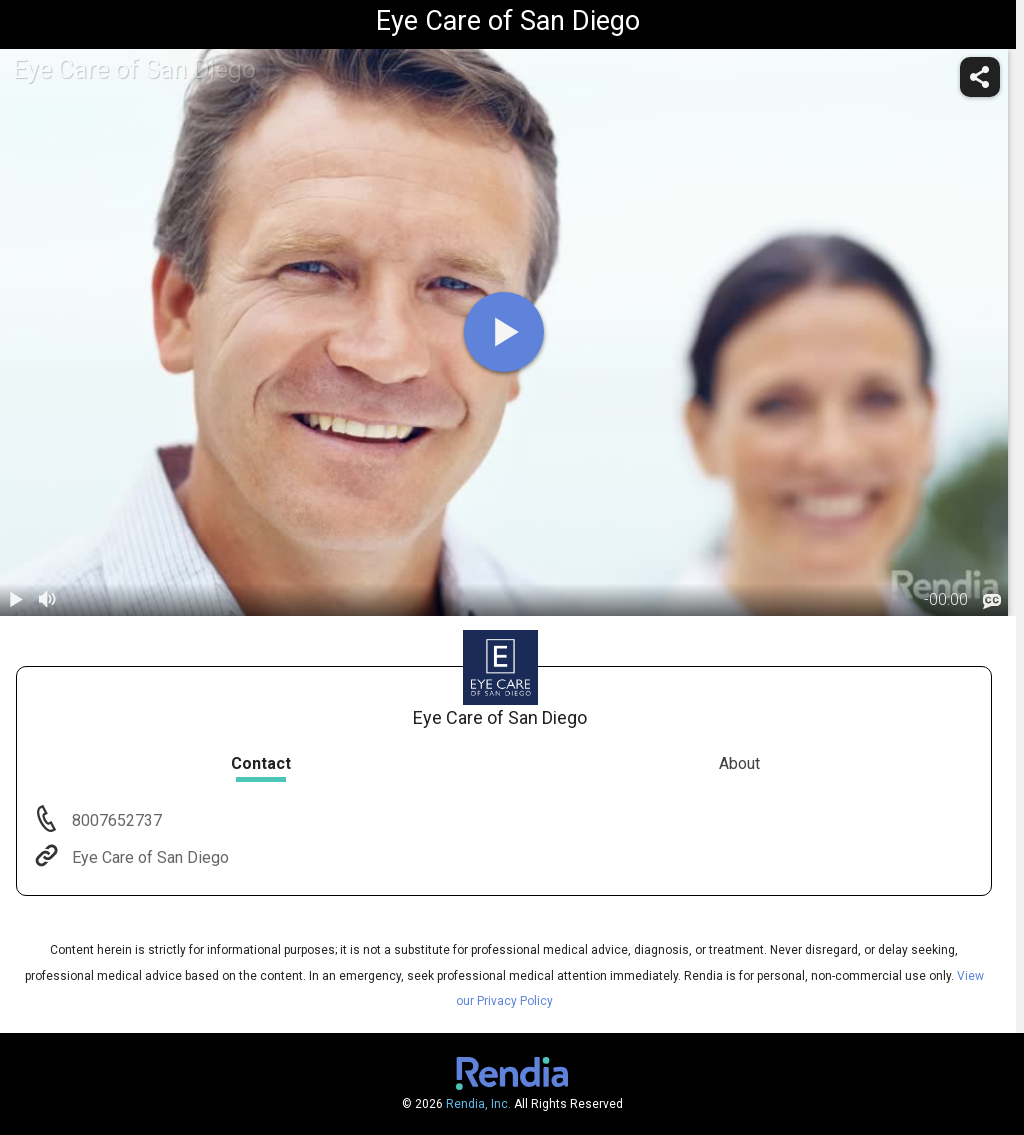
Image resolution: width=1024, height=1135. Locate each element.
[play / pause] (16, 600)
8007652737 (115, 820)
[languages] (992, 601)
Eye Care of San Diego (148, 857)
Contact (261, 763)
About (739, 763)
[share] (980, 77)
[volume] (48, 600)
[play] (504, 332)
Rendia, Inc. (478, 1104)
